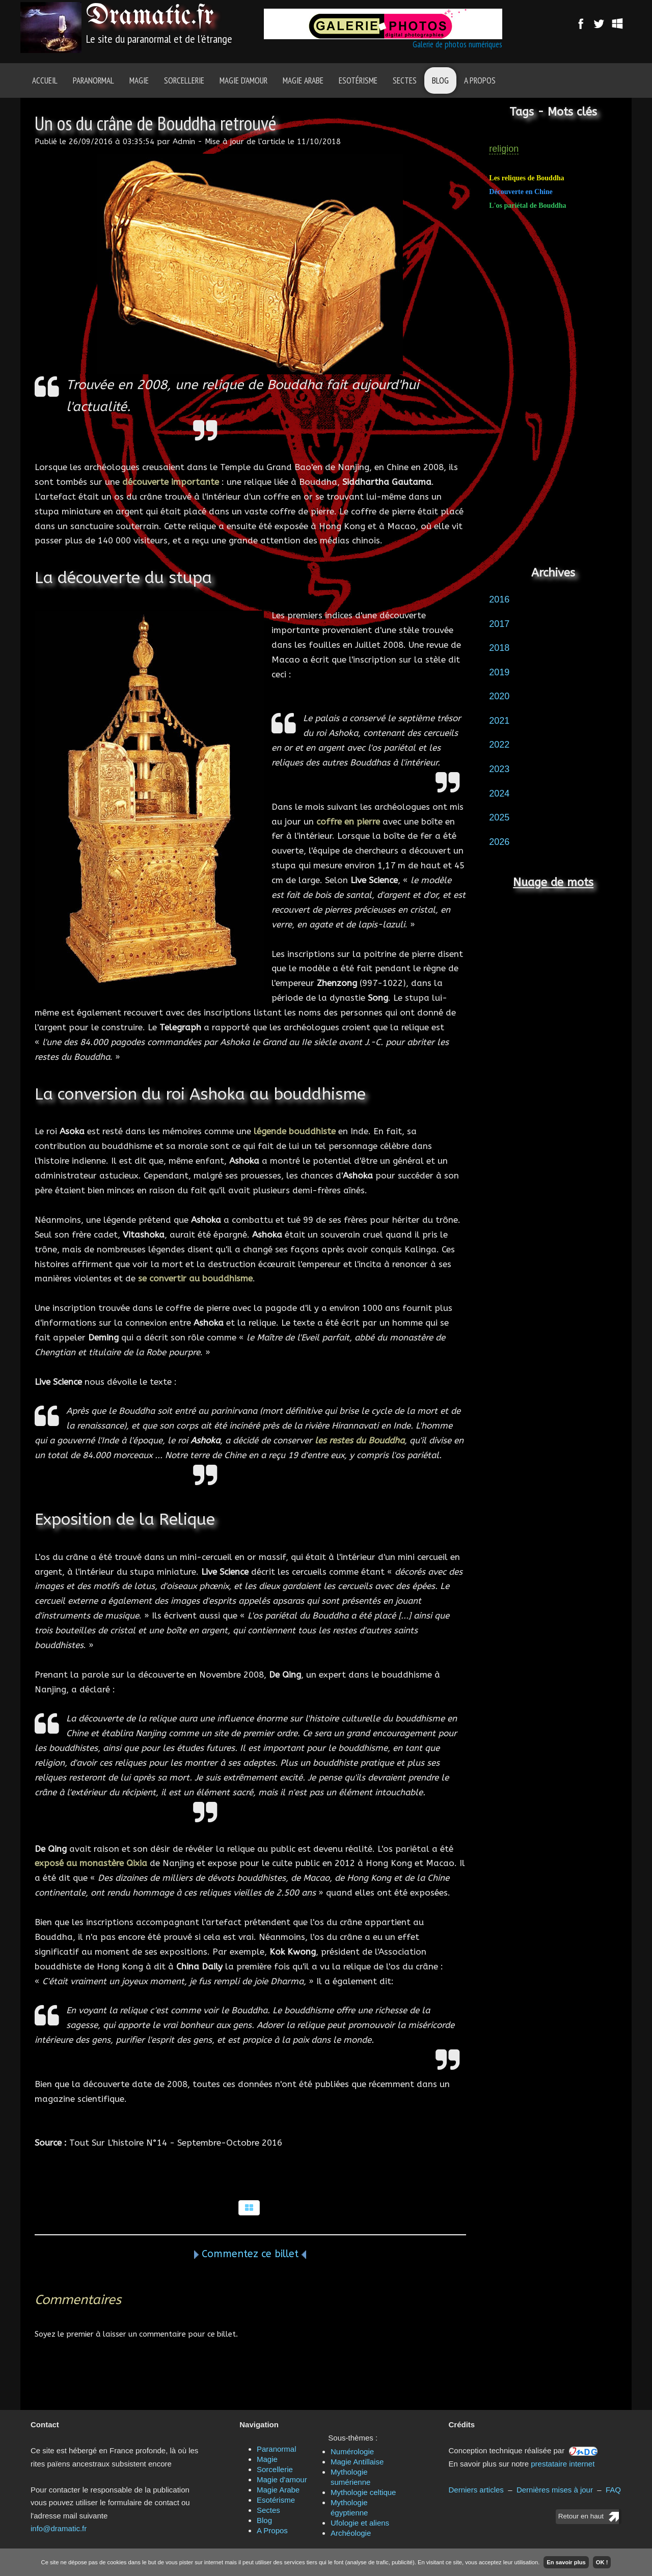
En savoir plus (566, 2562)
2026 (499, 842)
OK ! (602, 2562)
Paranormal (93, 80)
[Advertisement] (553, 392)
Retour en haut (581, 2516)
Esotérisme (358, 80)
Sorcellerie (184, 80)
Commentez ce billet (250, 2254)
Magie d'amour (243, 80)
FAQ (613, 2489)
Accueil (45, 80)
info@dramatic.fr (59, 2528)
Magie (139, 80)
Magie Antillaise (357, 2461)
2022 (499, 744)
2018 (499, 648)
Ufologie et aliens (360, 2522)
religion (504, 149)
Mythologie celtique (363, 2492)
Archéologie (351, 2533)
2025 (499, 817)
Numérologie (352, 2451)
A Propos (480, 80)
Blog (440, 80)
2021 (499, 721)
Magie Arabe (303, 80)
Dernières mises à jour (555, 2489)
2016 (499, 599)
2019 (499, 672)
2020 (499, 696)
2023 (499, 769)
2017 (499, 624)
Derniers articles (476, 2489)
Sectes (405, 80)
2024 (499, 793)
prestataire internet (562, 2463)
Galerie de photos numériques (457, 44)
